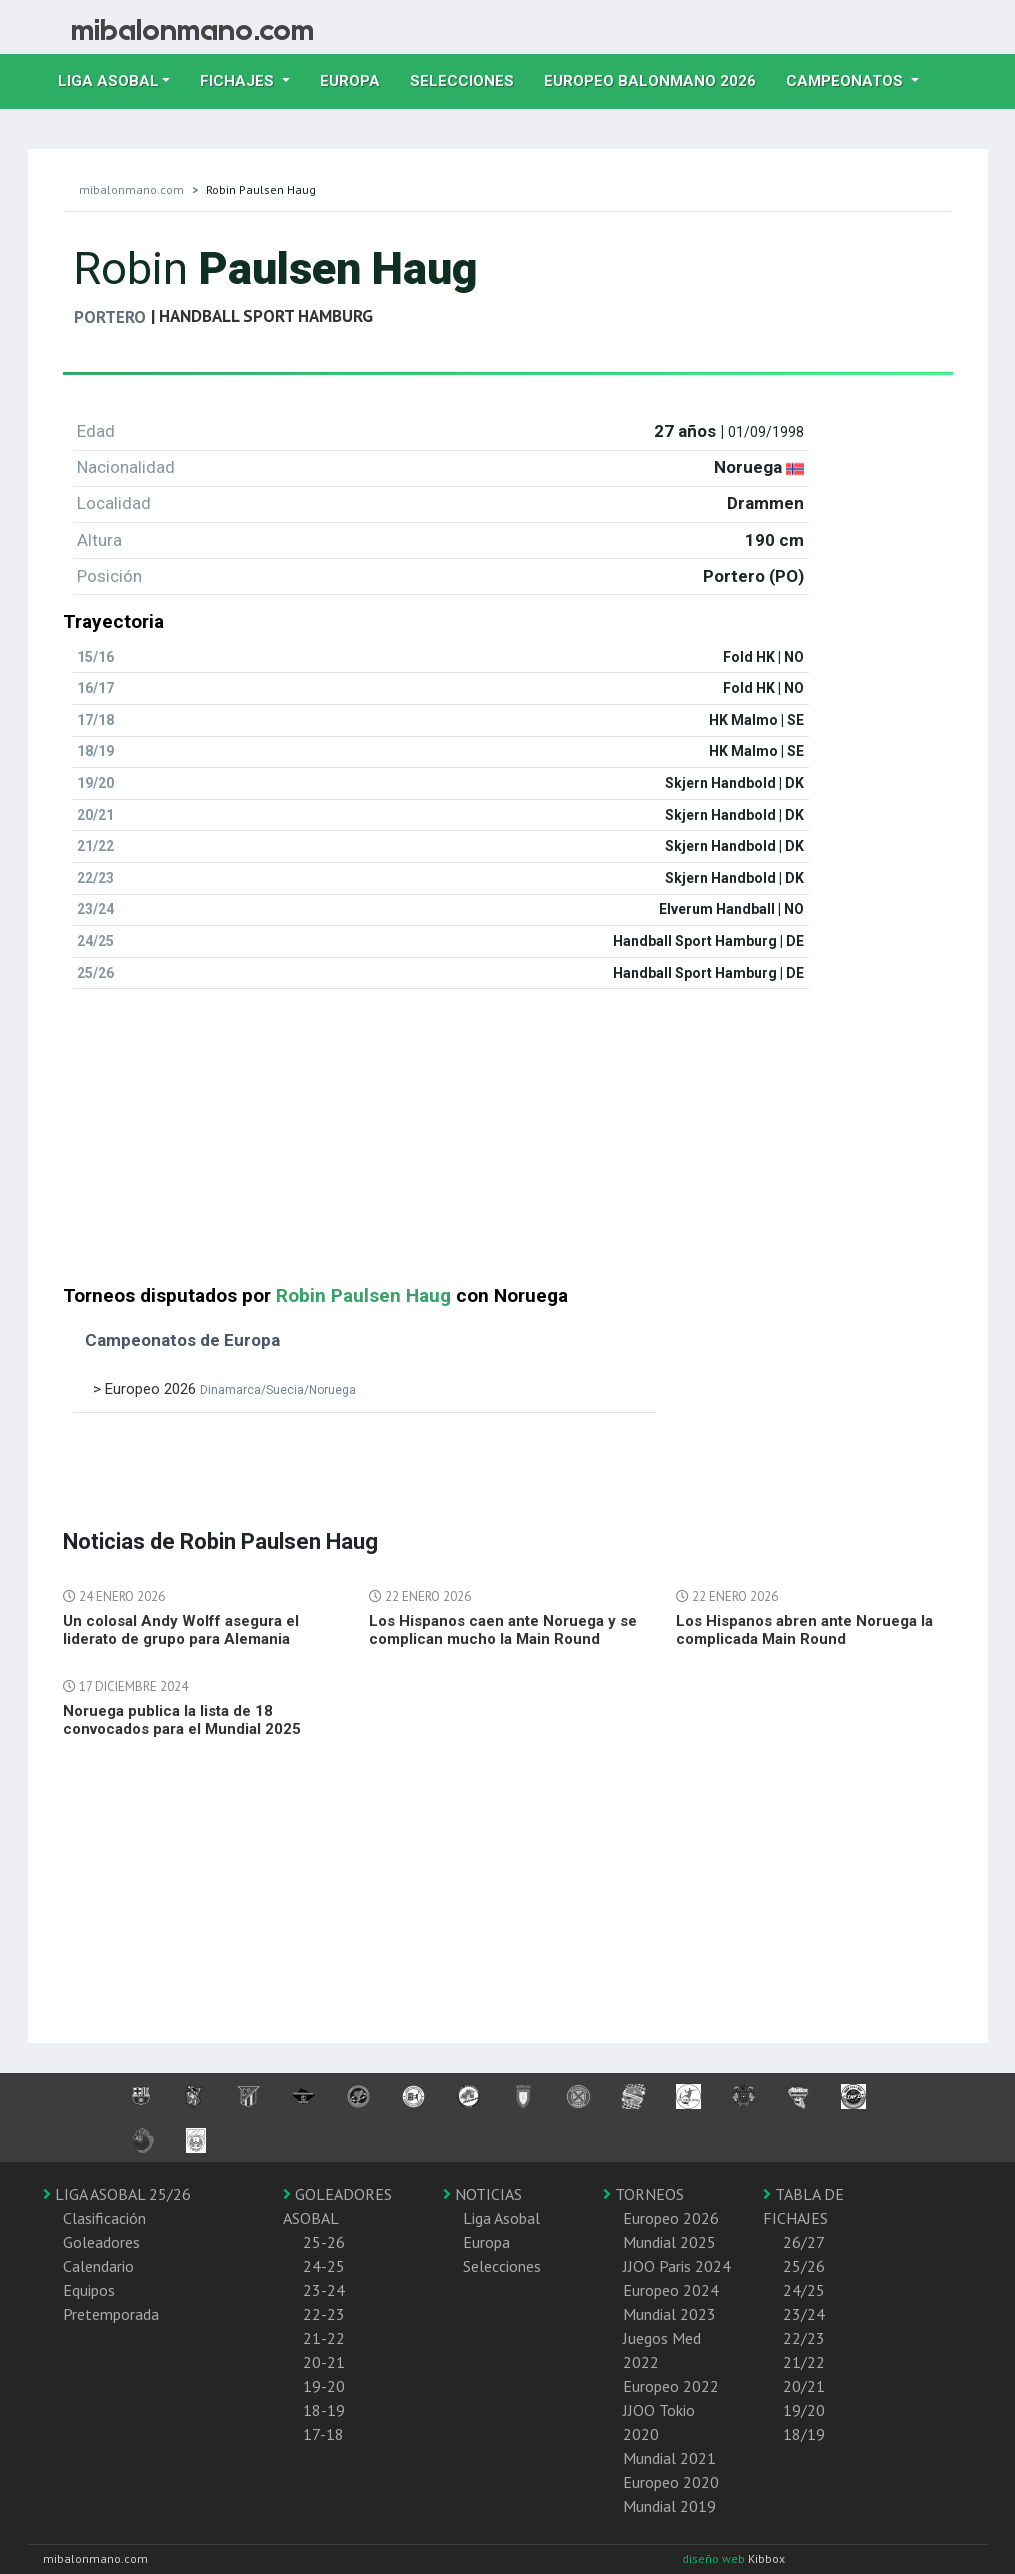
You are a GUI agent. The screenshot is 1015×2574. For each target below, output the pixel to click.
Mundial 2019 (669, 2506)
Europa (357, 79)
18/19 (804, 2434)
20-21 (324, 2362)
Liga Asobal (501, 2218)
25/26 (804, 2266)
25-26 (324, 2242)
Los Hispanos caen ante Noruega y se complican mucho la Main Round (503, 1630)
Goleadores (101, 2242)
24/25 (804, 2290)
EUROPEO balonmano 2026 (657, 79)
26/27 (804, 2242)
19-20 (324, 2386)
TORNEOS (643, 2194)
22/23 (804, 2338)
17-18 (323, 2434)
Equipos (89, 2290)
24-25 (324, 2266)
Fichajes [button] (239, 81)
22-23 (324, 2314)
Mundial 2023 (669, 2314)
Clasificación (104, 2218)
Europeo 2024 (671, 2290)
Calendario (98, 2266)
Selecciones (469, 79)
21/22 (804, 2362)
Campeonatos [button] (846, 81)
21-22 (324, 2338)
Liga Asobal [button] (108, 81)
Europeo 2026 (671, 2218)
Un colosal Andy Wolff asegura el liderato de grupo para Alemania (181, 1630)
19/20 (804, 2410)
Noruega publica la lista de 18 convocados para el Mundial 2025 (182, 1720)
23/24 (804, 2314)
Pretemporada (111, 2314)
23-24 (324, 2290)
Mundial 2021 (669, 2458)
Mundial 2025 (669, 2242)
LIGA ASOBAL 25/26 (117, 2194)
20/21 (804, 2386)
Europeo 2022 (671, 2386)
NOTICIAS (482, 2194)
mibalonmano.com (131, 189)
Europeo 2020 (671, 2482)
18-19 (324, 2410)
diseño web (715, 2558)
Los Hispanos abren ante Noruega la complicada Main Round (804, 1630)
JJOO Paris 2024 (677, 2266)
